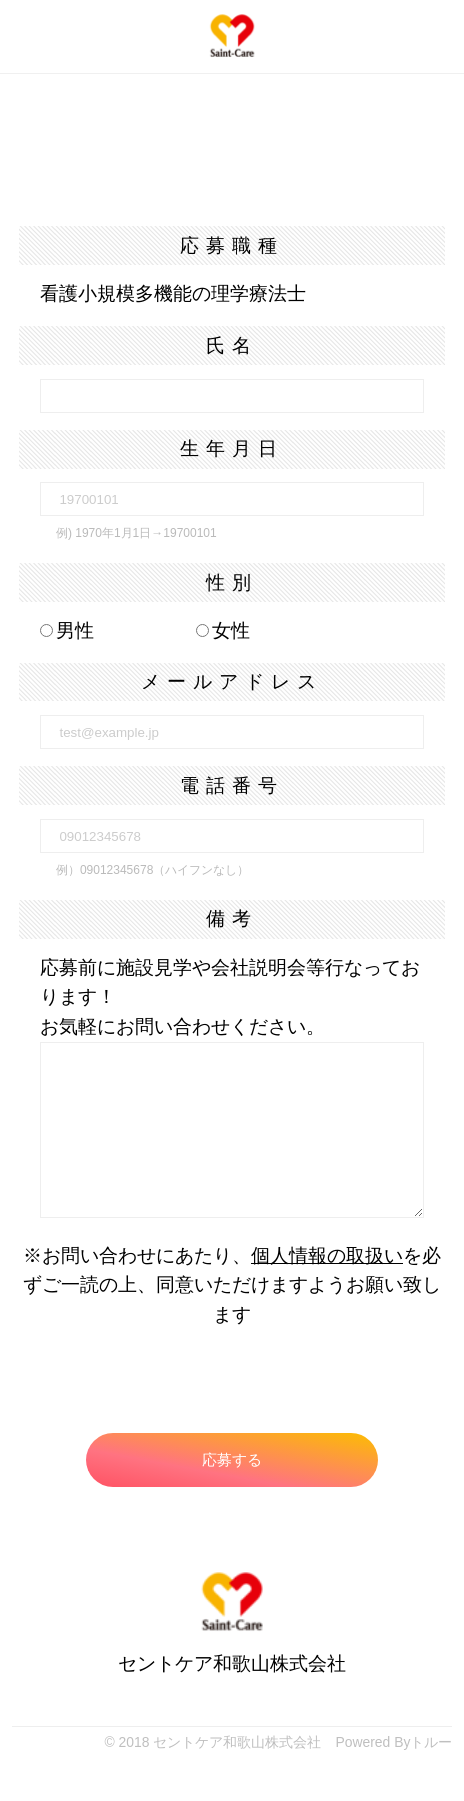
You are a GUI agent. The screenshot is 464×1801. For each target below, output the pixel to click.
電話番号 (232, 785)
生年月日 (232, 448)
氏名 (232, 345)
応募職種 (232, 245)
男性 (67, 630)
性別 (232, 582)
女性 (223, 630)
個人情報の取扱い (327, 1255)
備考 (232, 918)
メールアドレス (232, 681)
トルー (431, 1742)
